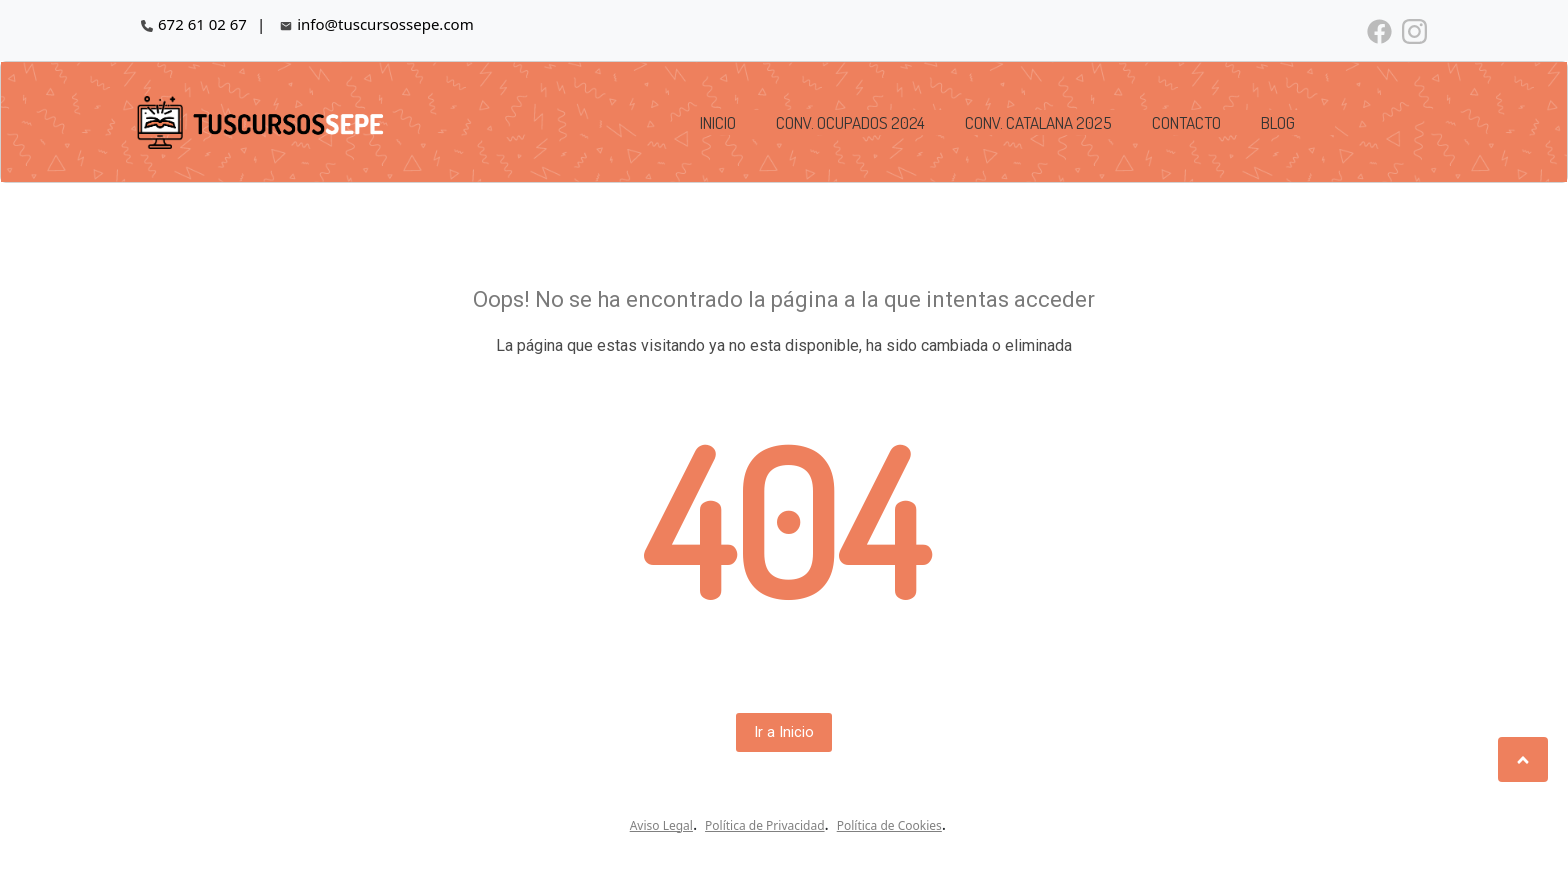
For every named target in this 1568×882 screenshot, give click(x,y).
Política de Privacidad (765, 825)
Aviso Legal (661, 825)
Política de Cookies (889, 825)
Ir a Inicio (784, 732)
